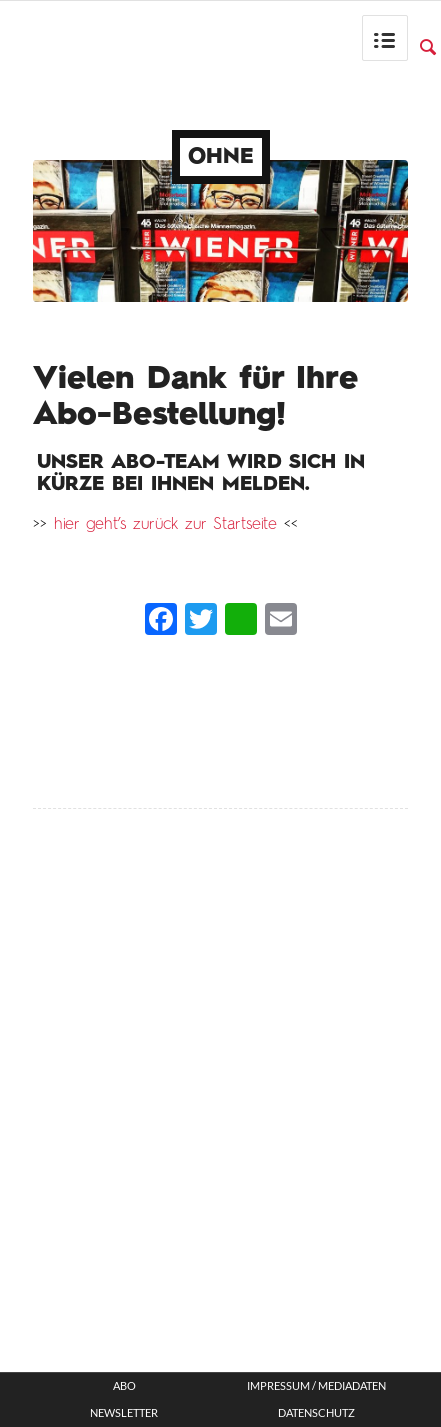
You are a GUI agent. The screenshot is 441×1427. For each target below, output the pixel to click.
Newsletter (124, 1413)
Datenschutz (316, 1413)
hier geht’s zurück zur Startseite (165, 525)
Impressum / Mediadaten (316, 1386)
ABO (124, 1386)
